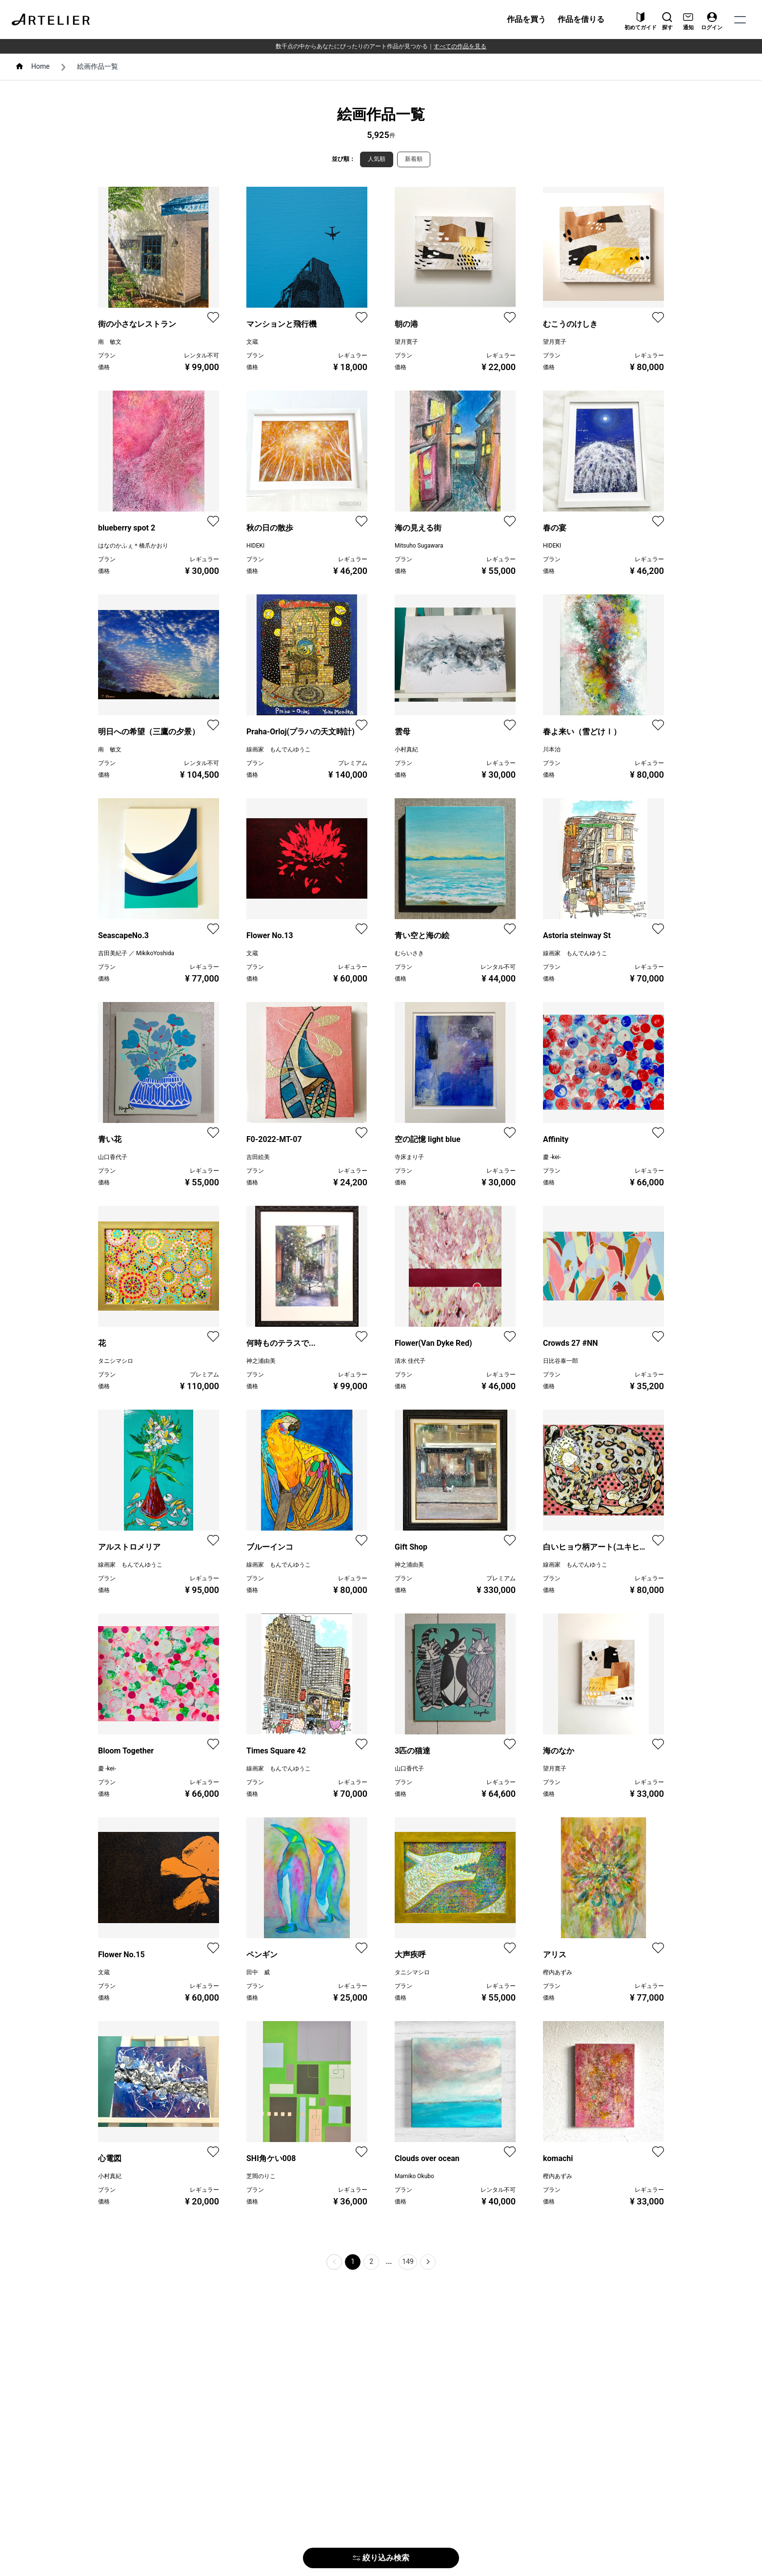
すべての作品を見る (460, 46)
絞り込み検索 (381, 2557)
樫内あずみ (557, 1972)
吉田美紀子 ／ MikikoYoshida (136, 953)
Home (40, 66)
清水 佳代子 (410, 1360)
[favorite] (213, 317)
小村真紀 (406, 749)
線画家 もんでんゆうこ (278, 749)
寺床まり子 (409, 1157)
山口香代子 (112, 1157)
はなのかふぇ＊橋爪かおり (133, 545)
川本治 (552, 749)
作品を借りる (581, 19)
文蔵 (252, 341)
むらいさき (409, 953)
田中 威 (258, 1972)
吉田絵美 (258, 1157)
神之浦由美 (261, 1360)
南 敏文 (109, 341)
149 (408, 2261)
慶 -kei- (552, 1157)
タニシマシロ (115, 1360)
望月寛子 (406, 341)
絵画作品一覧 (97, 66)
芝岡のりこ (261, 2176)
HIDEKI (255, 545)
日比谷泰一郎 (560, 1360)
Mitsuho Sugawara (419, 545)
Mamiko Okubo (414, 2176)
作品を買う (526, 19)
